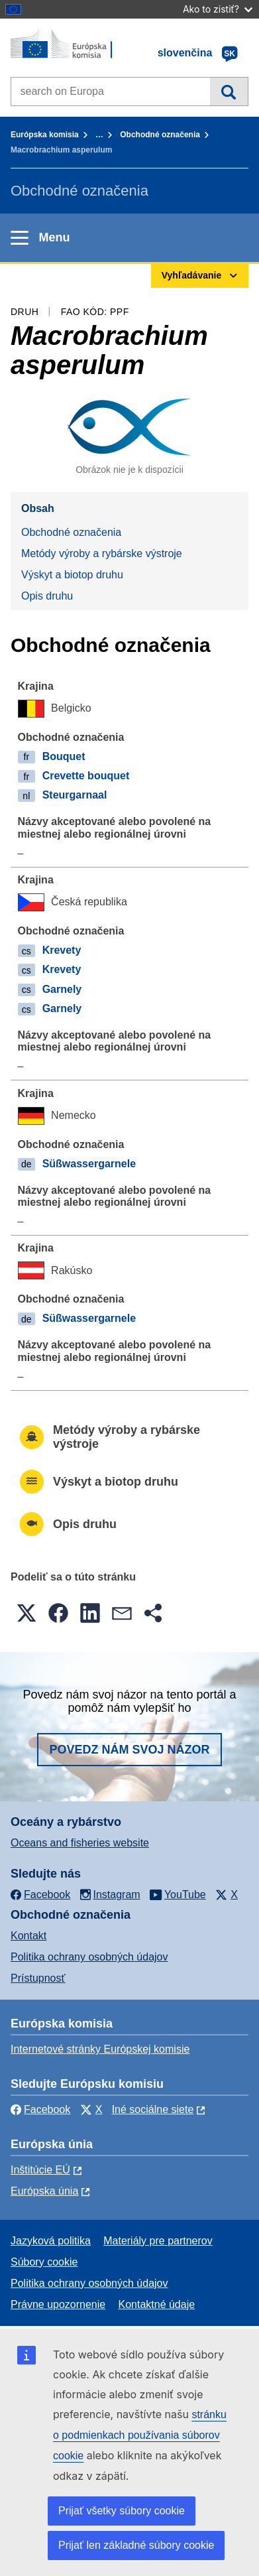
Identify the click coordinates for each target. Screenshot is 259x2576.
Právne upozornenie (58, 2304)
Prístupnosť (38, 1978)
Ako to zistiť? (217, 9)
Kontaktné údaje (156, 2304)
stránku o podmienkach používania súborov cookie (140, 2435)
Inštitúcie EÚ (40, 2169)
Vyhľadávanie (229, 91)
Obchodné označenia (160, 134)
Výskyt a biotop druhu (72, 574)
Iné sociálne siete (153, 2109)
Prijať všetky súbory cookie (121, 2510)
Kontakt (28, 1935)
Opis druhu (47, 596)
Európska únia (44, 2191)
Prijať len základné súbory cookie (136, 2545)
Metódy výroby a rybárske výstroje (101, 553)
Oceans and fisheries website (80, 1842)
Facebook (40, 2109)
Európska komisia (45, 134)
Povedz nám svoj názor (129, 1749)
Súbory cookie (44, 2262)
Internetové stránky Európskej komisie (100, 2049)
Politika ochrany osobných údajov (89, 1957)
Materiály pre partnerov (158, 2240)
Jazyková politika (51, 2240)
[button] (26, 1613)
